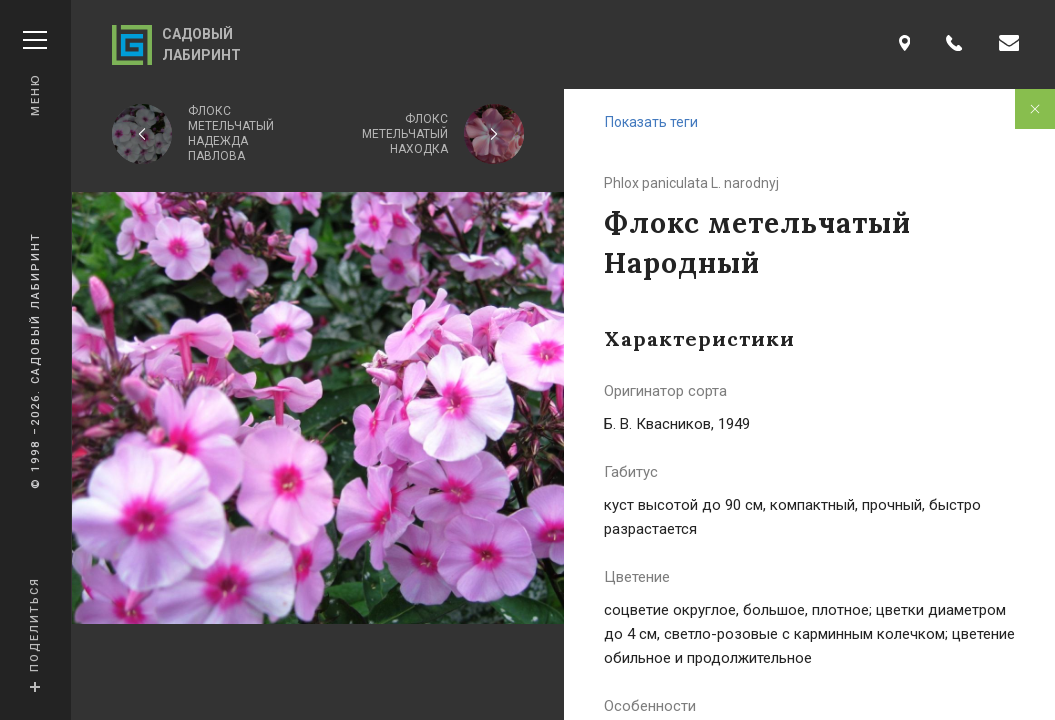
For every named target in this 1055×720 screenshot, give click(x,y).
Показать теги (651, 122)
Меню (35, 73)
